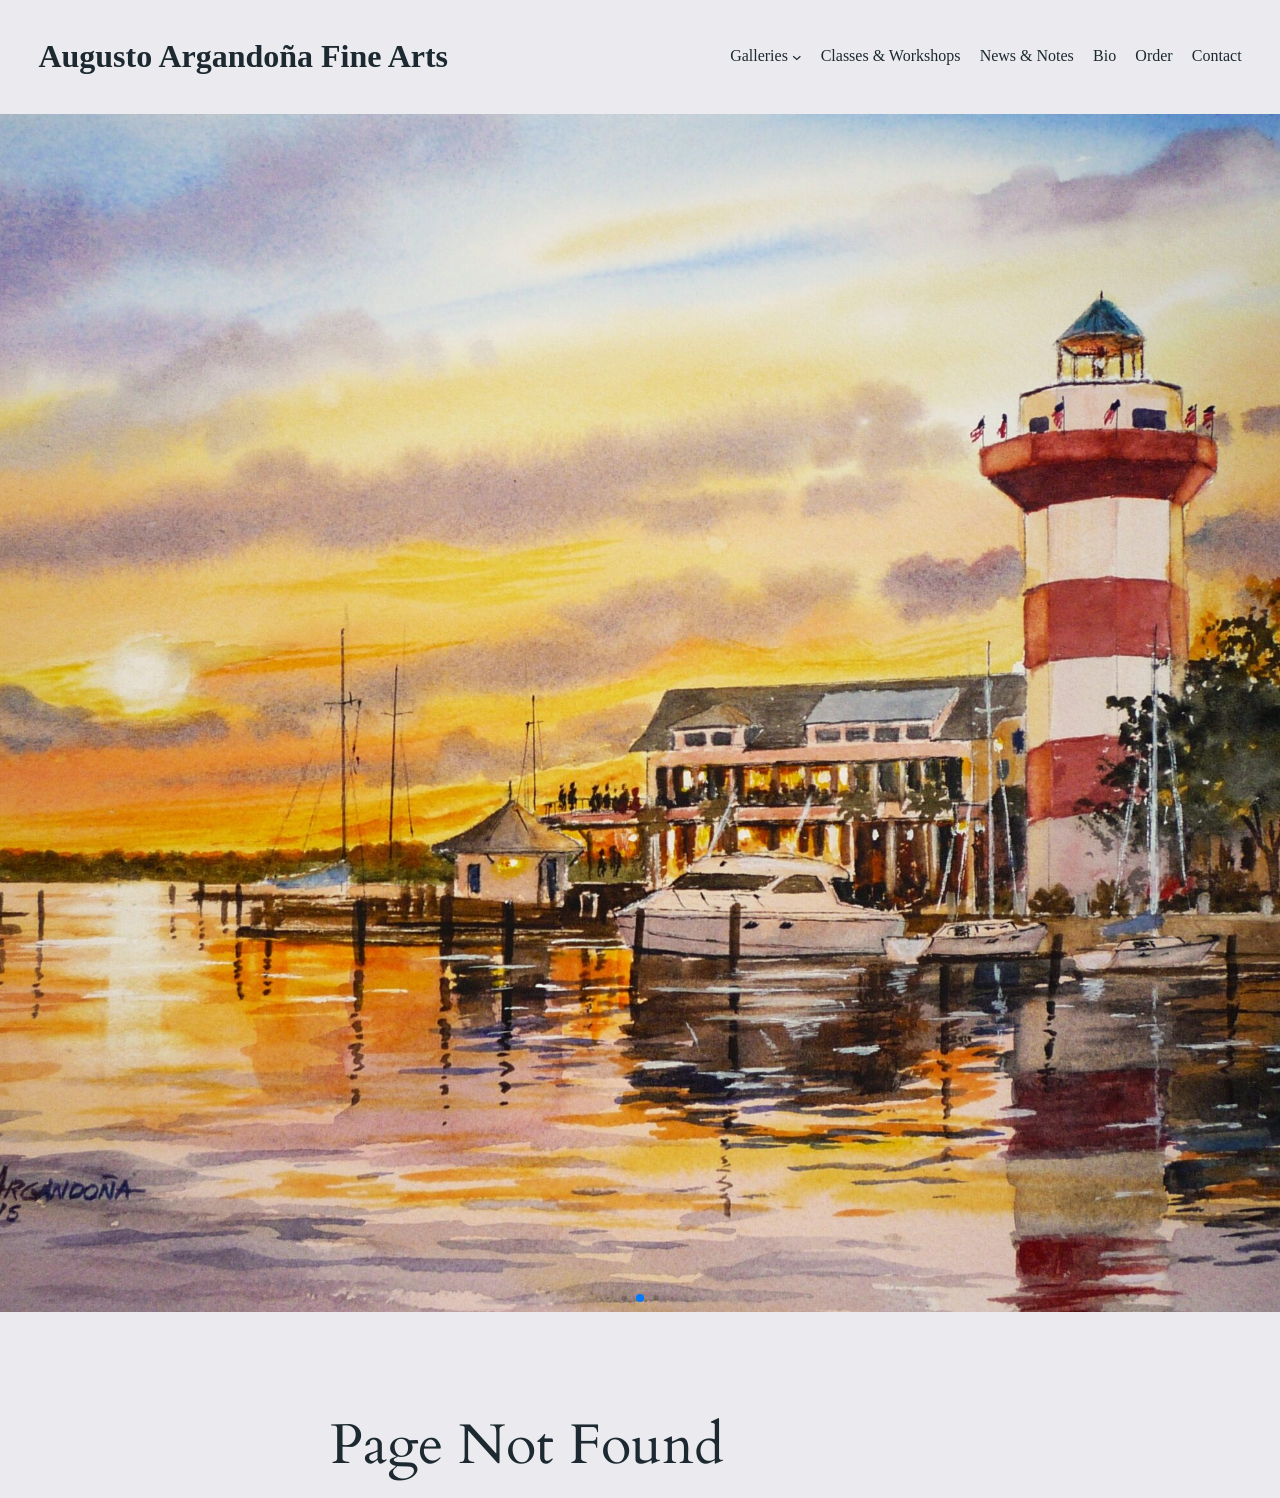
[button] (608, 1298)
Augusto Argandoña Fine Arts (243, 56)
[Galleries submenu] (797, 57)
